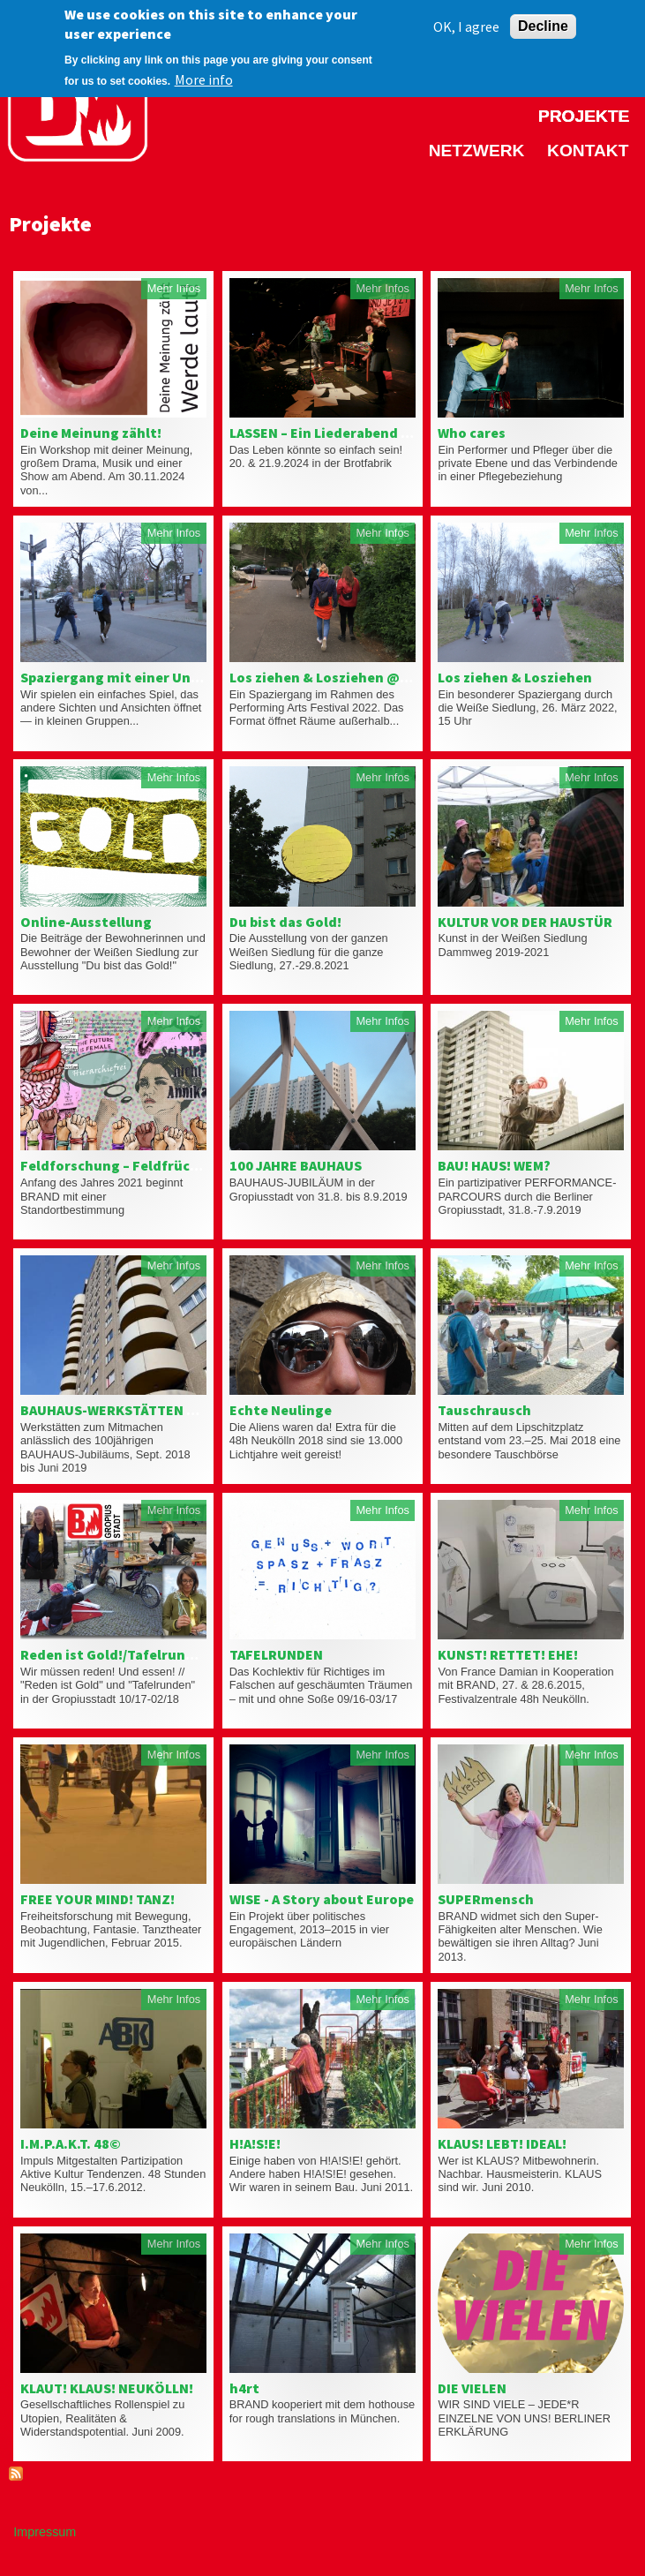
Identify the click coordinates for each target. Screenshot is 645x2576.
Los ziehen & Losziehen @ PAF (327, 677)
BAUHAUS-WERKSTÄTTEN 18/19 (121, 1410)
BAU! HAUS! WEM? (494, 1165)
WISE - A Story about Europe (321, 1899)
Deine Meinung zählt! (90, 432)
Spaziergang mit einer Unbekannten (142, 677)
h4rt (244, 2388)
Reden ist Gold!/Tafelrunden (115, 1654)
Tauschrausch (484, 1410)
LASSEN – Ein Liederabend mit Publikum (360, 432)
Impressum (44, 2532)
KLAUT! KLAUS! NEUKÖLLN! (106, 2388)
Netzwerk (477, 150)
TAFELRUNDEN (276, 1654)
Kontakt (587, 150)
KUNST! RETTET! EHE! (508, 1654)
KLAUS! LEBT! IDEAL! (502, 2143)
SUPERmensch (486, 1899)
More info (204, 70)
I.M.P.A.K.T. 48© (70, 2143)
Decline (543, 17)
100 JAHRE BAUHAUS (295, 1165)
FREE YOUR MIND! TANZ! (97, 1899)
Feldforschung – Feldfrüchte (117, 1165)
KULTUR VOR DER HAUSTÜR (525, 921)
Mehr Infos (173, 288)
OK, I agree (466, 17)
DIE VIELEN (472, 2388)
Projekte (583, 116)
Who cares (472, 432)
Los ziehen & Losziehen (515, 677)
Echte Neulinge (280, 1410)
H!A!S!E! (255, 2143)
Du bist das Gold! (285, 921)
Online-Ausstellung (86, 921)
